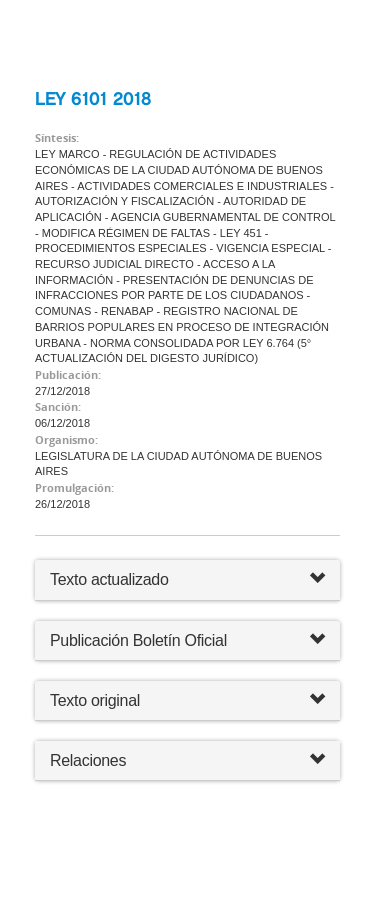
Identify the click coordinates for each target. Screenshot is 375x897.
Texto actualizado (109, 579)
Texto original (95, 700)
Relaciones (187, 760)
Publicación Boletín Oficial (138, 640)
